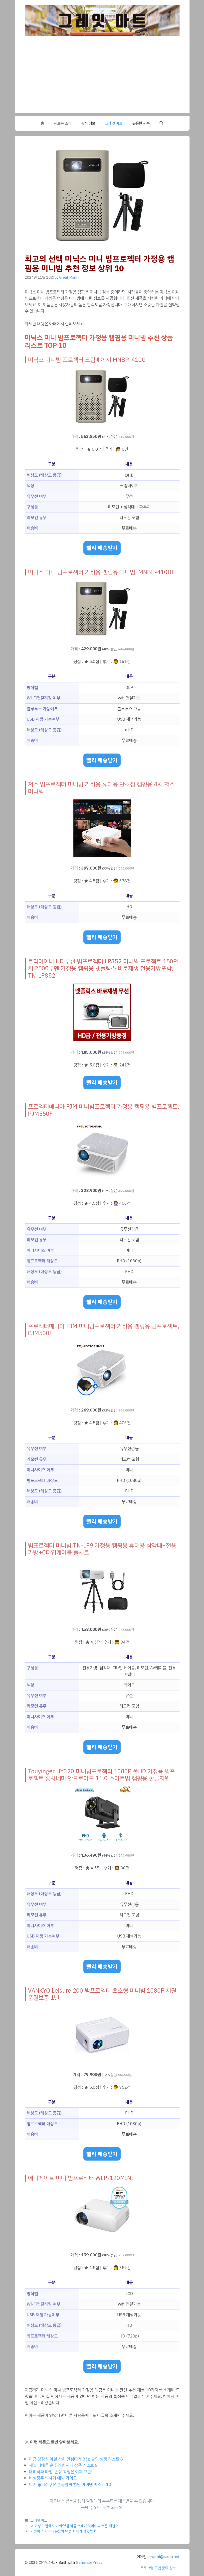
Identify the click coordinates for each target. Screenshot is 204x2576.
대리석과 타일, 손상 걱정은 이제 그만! (60, 2472)
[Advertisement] (102, 78)
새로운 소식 (62, 123)
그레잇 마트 (113, 123)
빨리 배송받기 (102, 548)
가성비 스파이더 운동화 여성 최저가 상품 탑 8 (63, 2531)
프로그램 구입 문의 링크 (158, 2568)
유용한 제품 (141, 123)
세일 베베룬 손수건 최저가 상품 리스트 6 (63, 2465)
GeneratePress (89, 2562)
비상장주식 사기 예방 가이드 (53, 2478)
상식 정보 (88, 123)
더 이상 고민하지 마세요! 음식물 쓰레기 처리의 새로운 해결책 (74, 2526)
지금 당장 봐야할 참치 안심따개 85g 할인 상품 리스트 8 (76, 2459)
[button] (161, 123)
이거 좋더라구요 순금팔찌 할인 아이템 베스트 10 (70, 2484)
